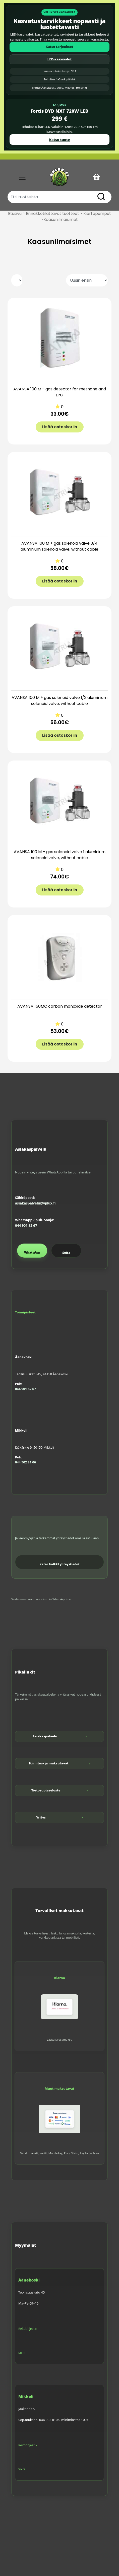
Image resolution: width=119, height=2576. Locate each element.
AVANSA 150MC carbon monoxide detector (59, 1006)
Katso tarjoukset (59, 46)
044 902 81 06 (25, 1462)
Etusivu (15, 213)
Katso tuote (59, 139)
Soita (66, 1253)
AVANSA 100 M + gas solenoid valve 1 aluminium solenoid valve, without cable (59, 855)
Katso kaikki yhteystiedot (59, 1564)
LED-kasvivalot (59, 59)
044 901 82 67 (26, 1225)
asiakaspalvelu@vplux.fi (35, 1203)
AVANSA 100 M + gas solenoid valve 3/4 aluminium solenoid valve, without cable (59, 546)
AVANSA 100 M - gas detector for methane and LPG (59, 392)
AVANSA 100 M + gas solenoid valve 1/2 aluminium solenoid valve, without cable (59, 700)
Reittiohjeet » (27, 2329)
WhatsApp (32, 1252)
